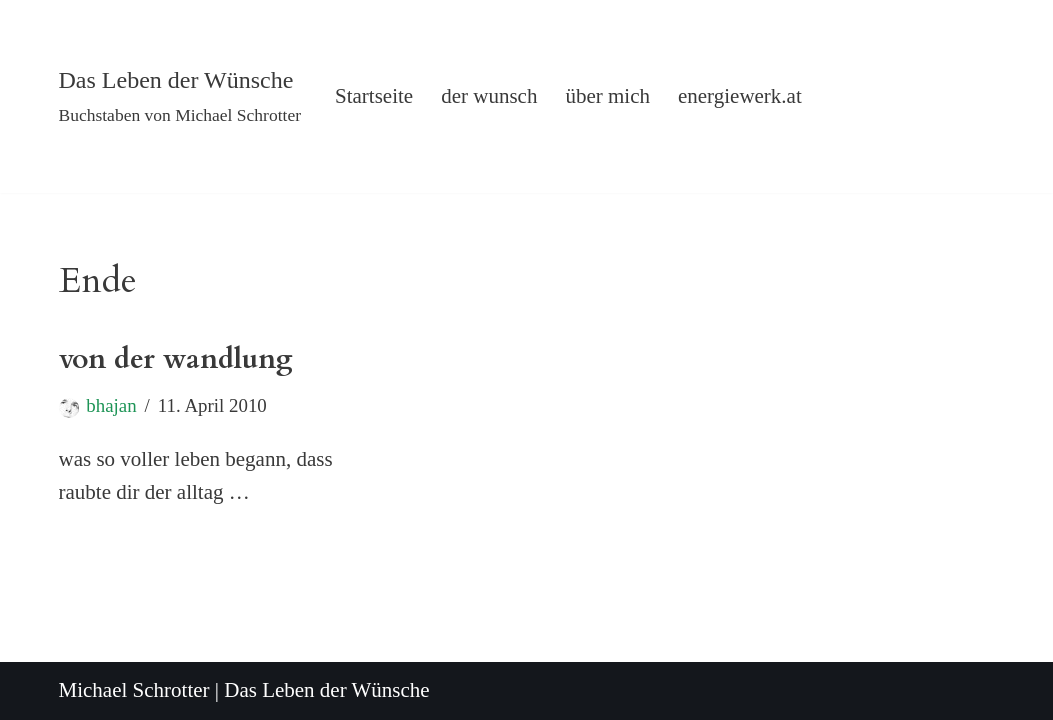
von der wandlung (176, 359)
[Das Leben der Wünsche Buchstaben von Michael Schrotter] (180, 97)
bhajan (111, 405)
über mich (607, 96)
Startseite (374, 96)
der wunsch (489, 96)
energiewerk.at (740, 96)
